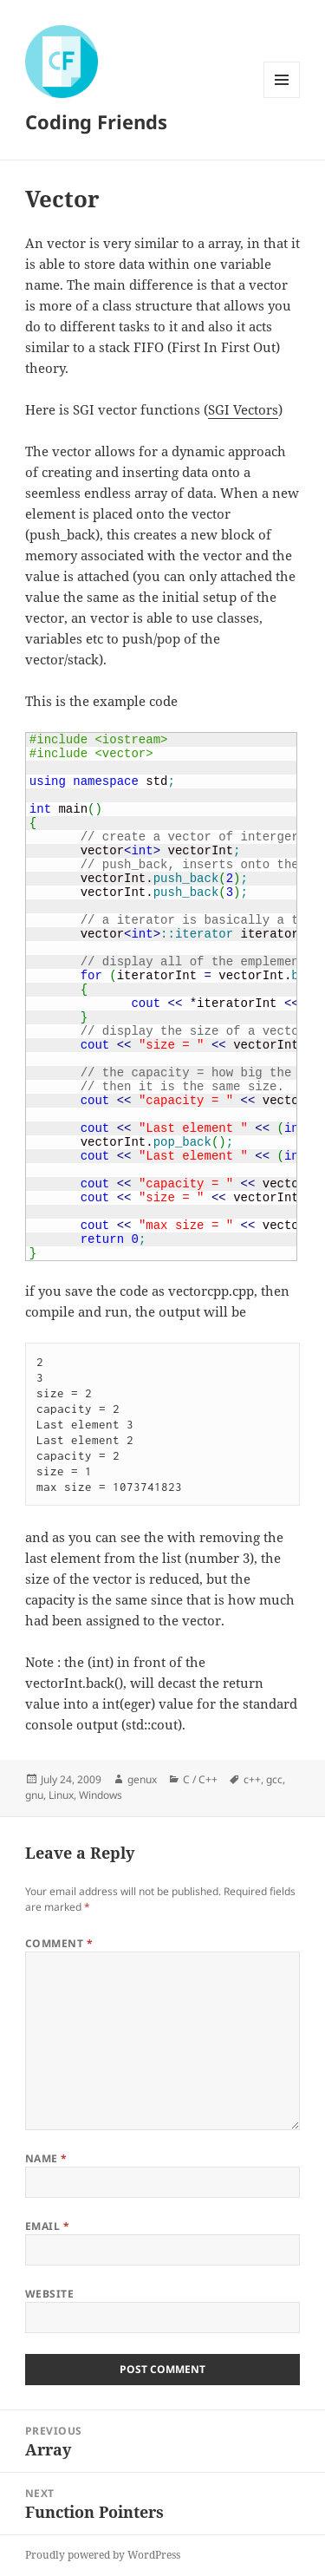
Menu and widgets (282, 97)
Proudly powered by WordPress (102, 2554)
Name (46, 2158)
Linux (61, 1795)
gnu (34, 1795)
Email (47, 2226)
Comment (59, 1943)
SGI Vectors (243, 409)
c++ (252, 1779)
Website (49, 2293)
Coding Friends (96, 121)
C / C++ (200, 1779)
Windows (100, 1795)
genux (142, 1779)
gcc (274, 1779)
